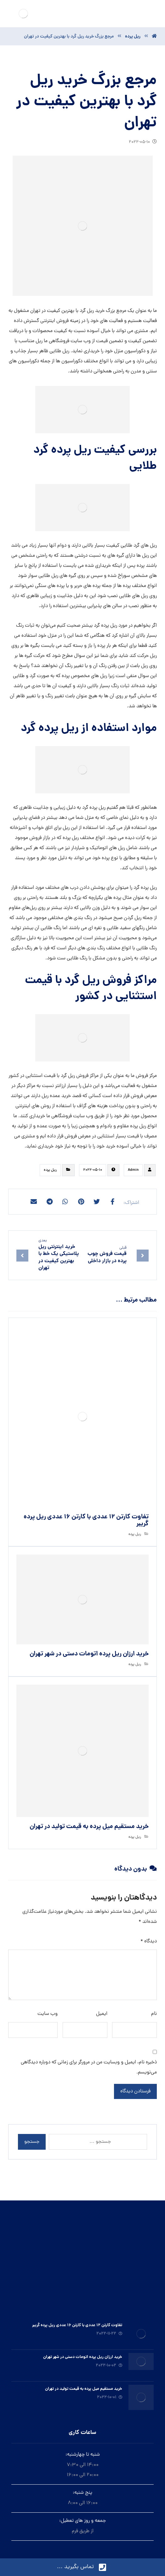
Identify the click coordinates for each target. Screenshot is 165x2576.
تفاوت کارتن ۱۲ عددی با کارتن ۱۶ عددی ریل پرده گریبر (77, 2325)
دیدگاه (148, 1941)
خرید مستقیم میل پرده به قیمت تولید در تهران (83, 2389)
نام (154, 2014)
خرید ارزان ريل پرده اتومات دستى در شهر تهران (82, 2357)
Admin (133, 1170)
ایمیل (101, 2014)
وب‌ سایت (47, 2014)
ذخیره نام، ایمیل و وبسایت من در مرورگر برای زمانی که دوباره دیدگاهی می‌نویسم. (89, 2067)
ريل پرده (50, 1170)
